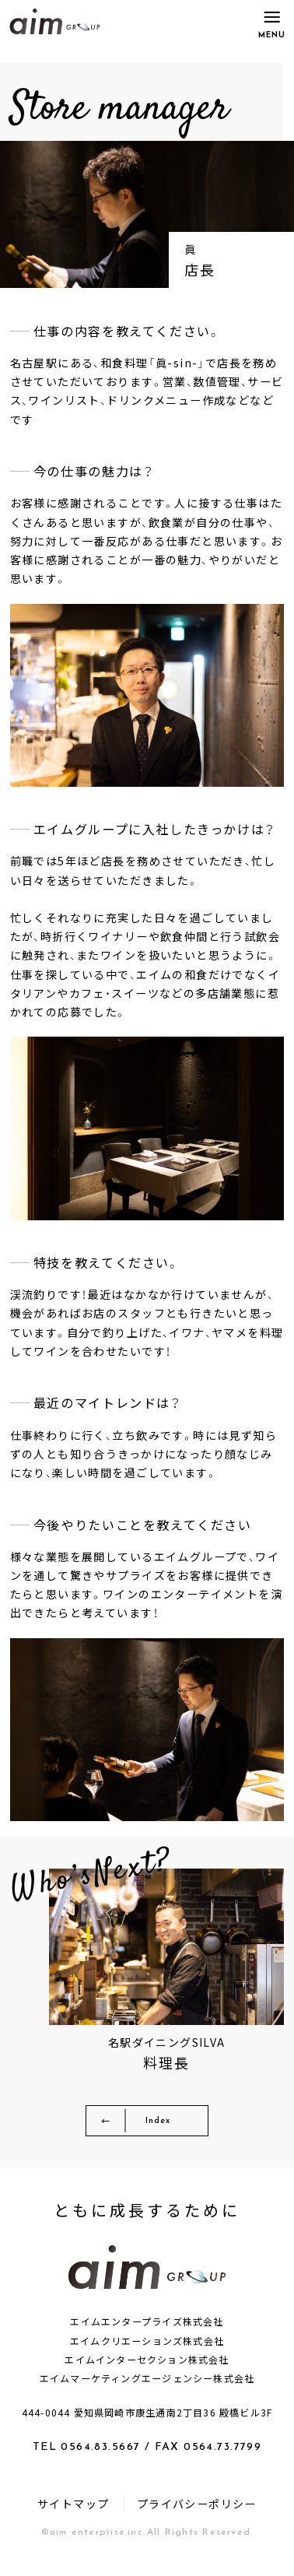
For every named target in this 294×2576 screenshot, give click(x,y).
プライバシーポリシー (197, 2512)
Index (161, 2126)
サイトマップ (73, 2512)
